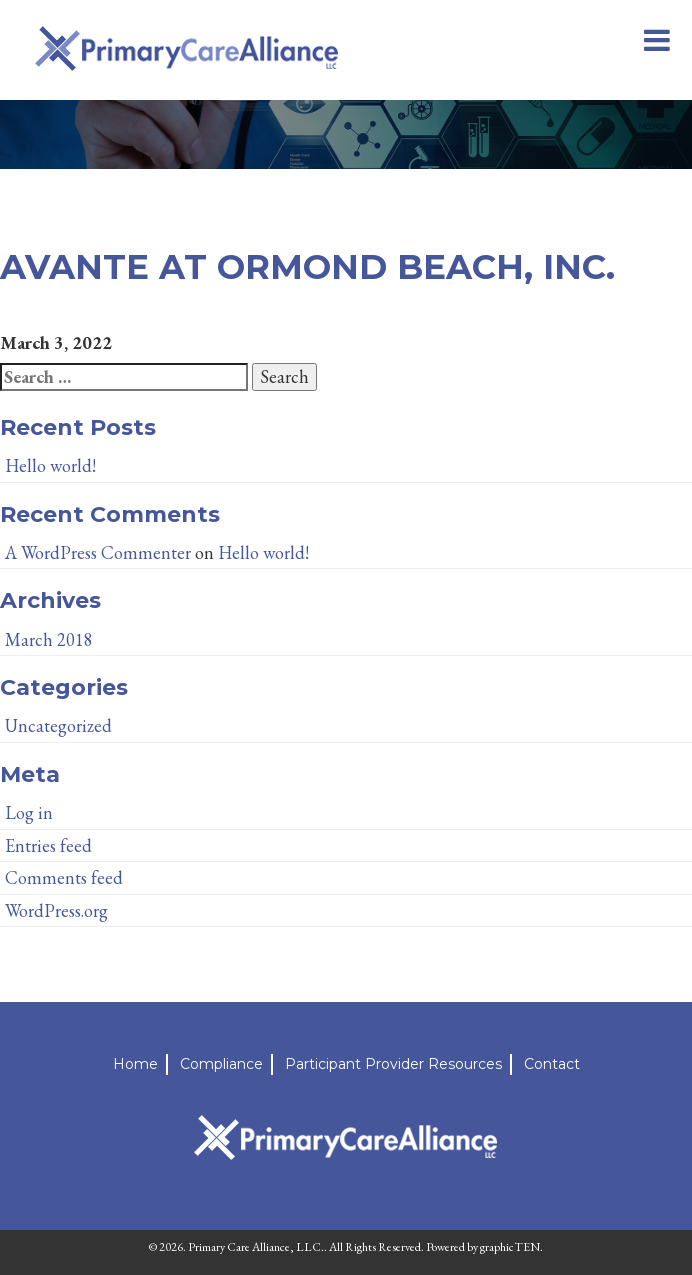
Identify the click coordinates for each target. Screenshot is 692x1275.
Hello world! (50, 465)
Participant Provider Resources (393, 1064)
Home (135, 1064)
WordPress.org (56, 910)
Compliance (221, 1064)
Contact (552, 1064)
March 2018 (49, 639)
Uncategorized (58, 725)
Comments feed (64, 877)
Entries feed (48, 845)
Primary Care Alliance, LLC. (256, 1247)
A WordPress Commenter (98, 552)
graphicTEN (510, 1247)
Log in (29, 812)
